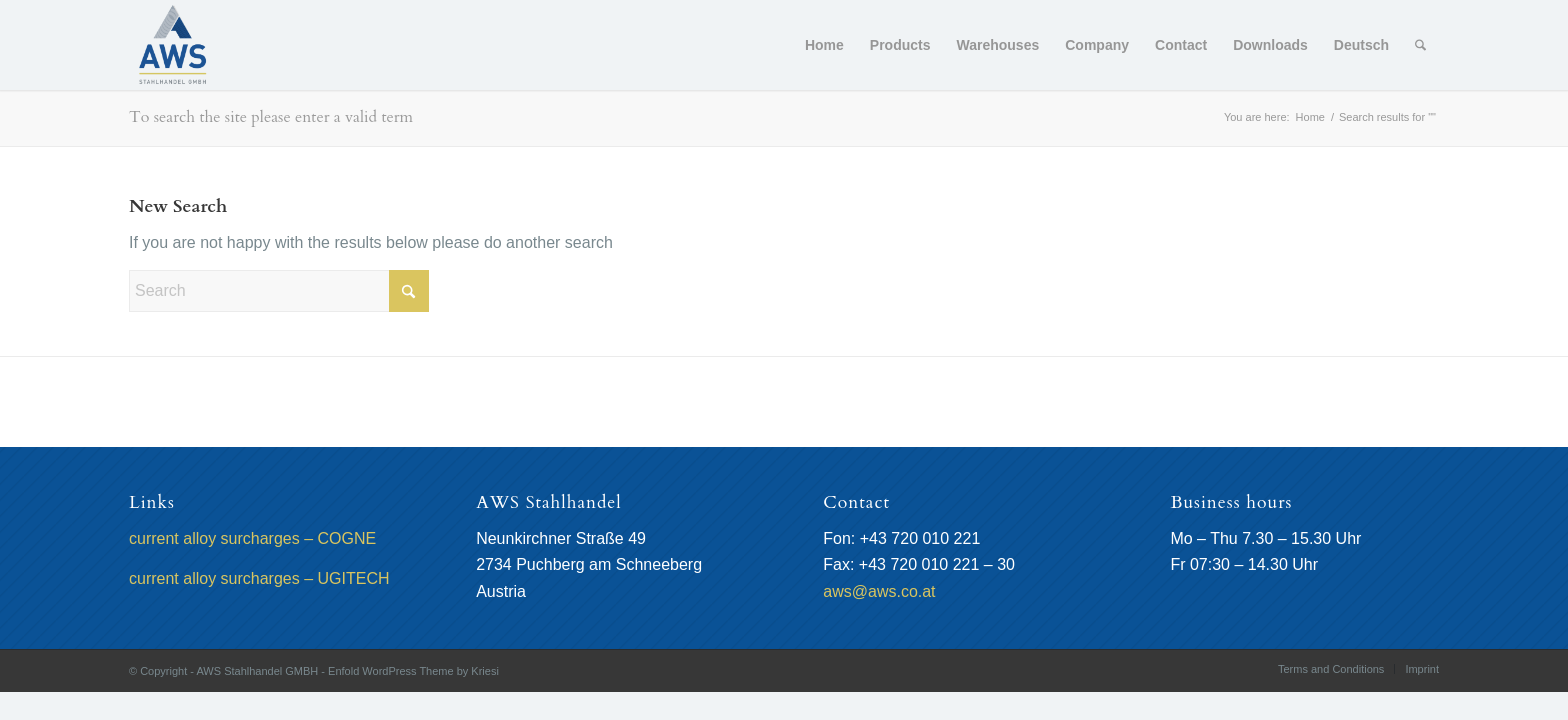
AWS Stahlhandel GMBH (257, 671)
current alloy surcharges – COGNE (252, 538)
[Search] (1420, 45)
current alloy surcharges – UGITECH (259, 578)
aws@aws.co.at (879, 591)
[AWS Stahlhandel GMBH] (173, 45)
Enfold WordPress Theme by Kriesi (413, 671)
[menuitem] (824, 45)
